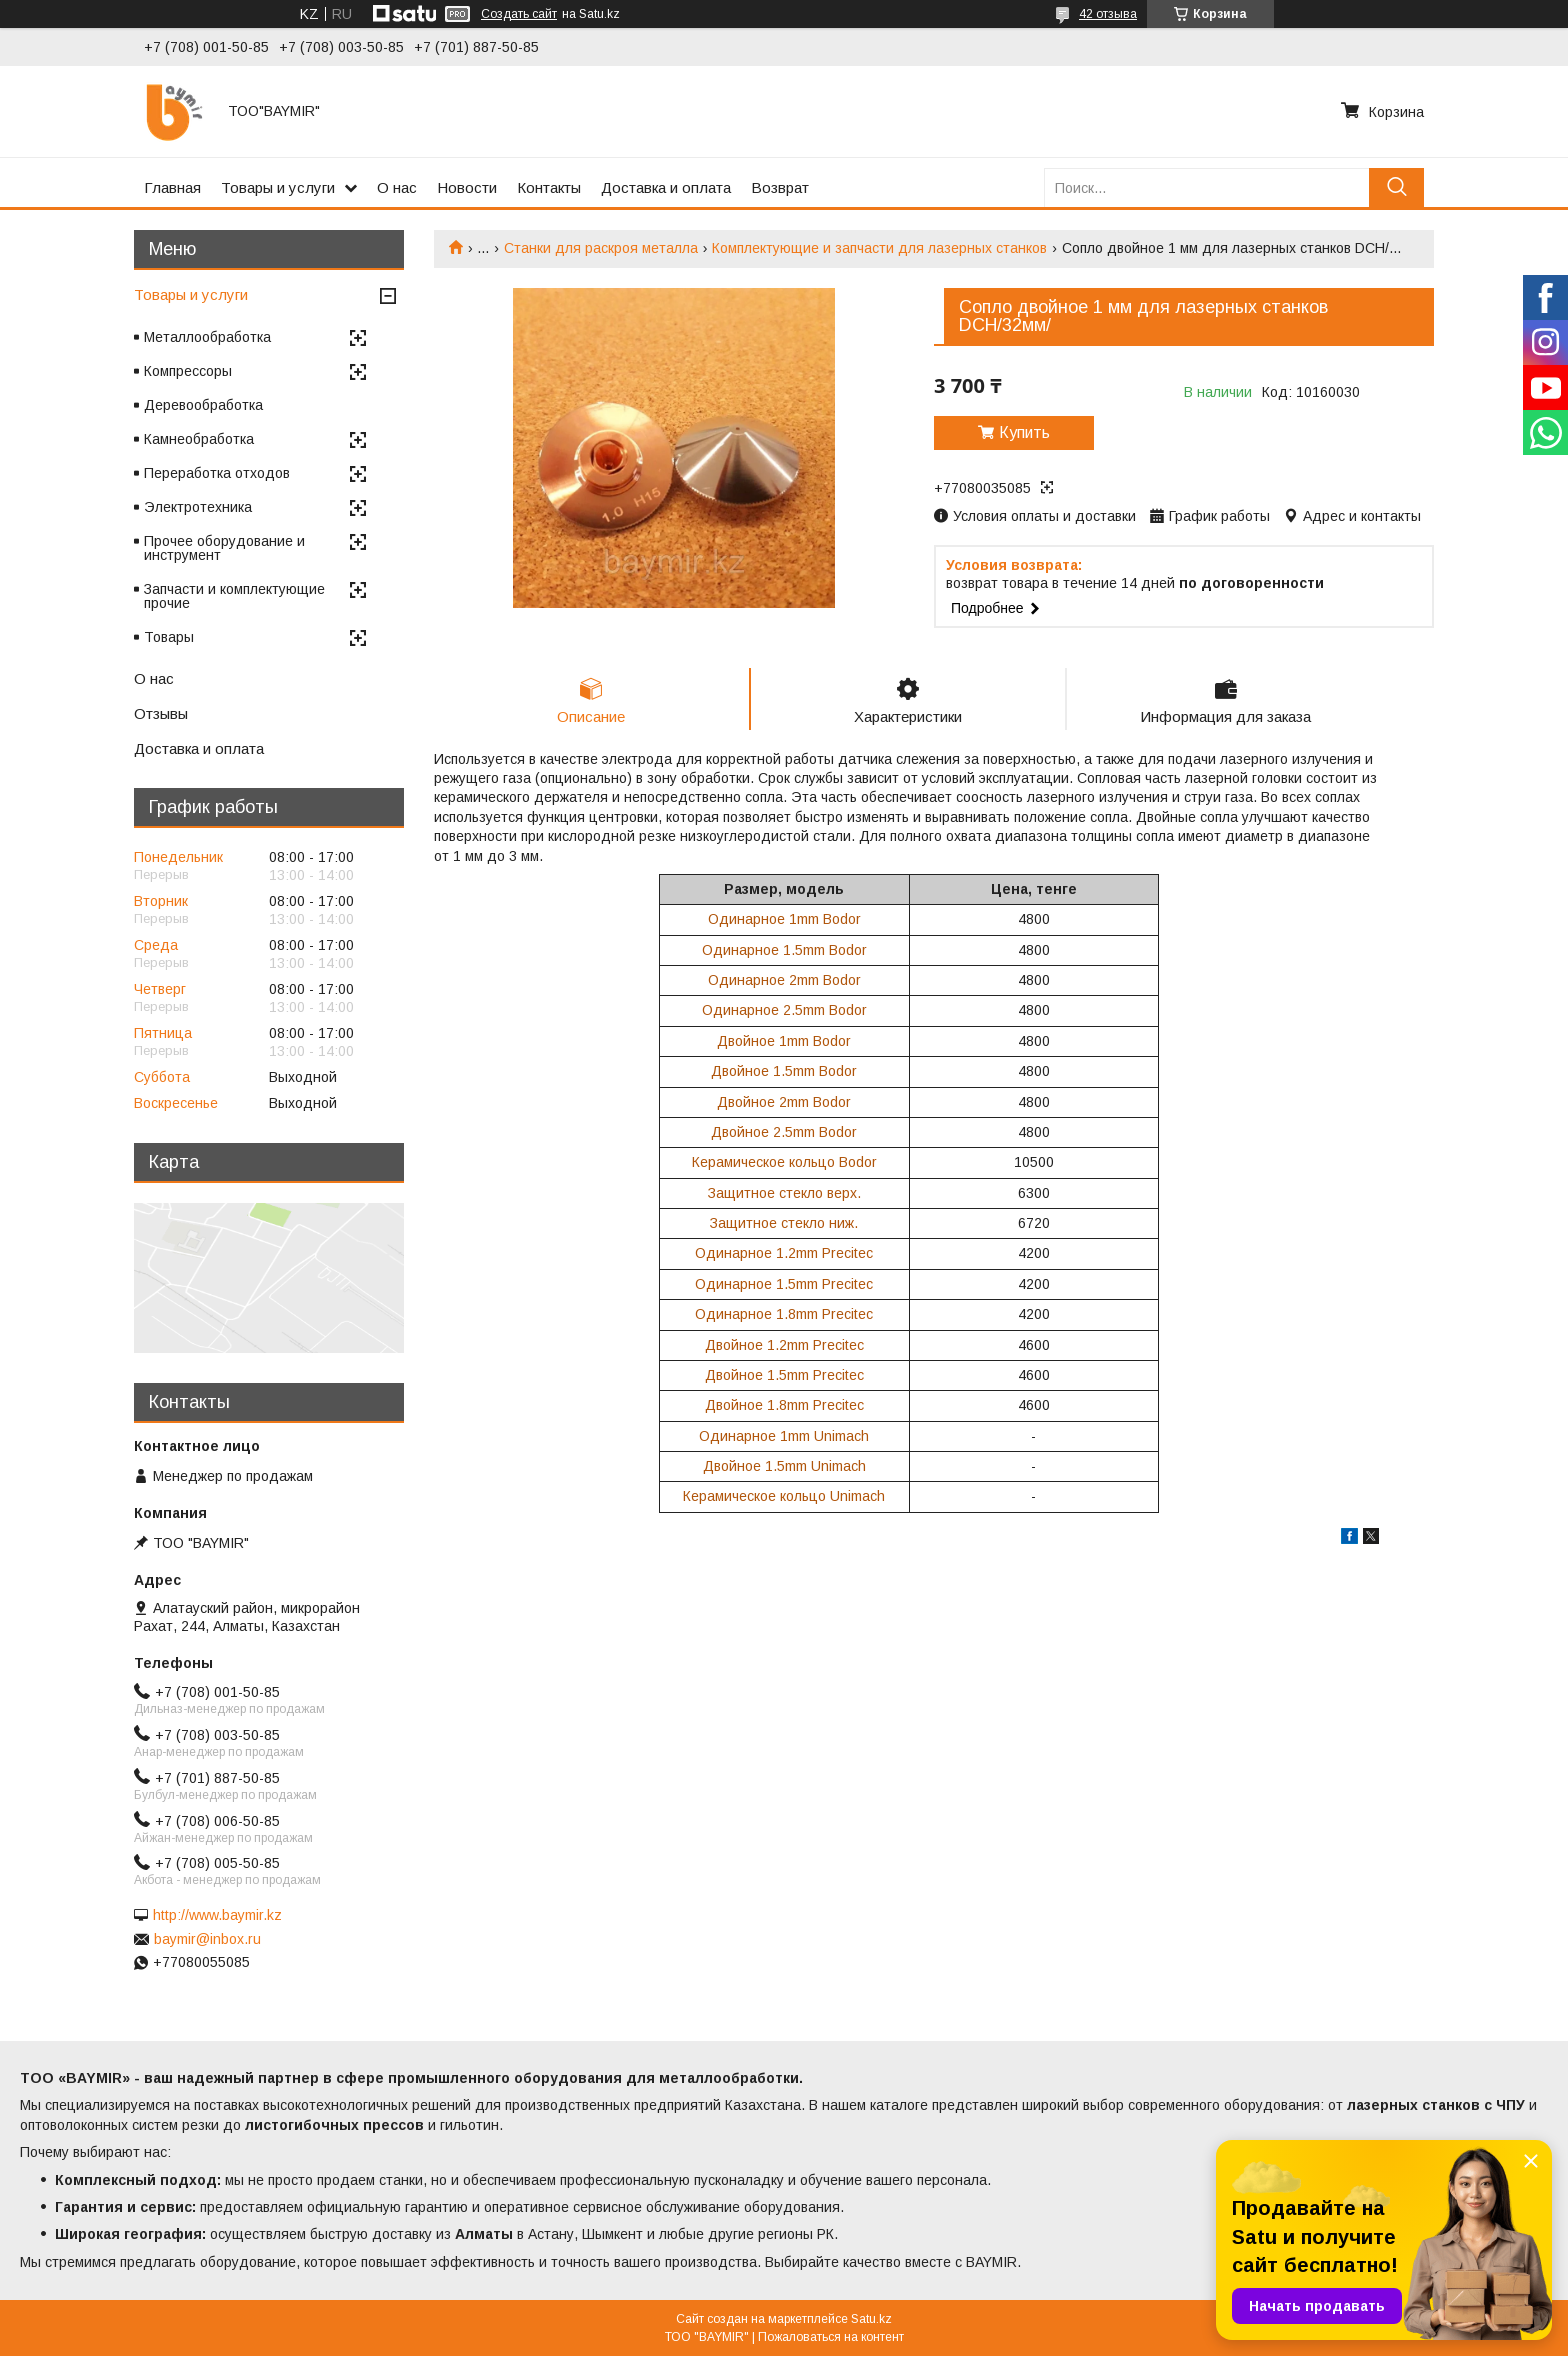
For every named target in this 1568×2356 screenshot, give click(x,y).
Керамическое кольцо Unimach (784, 1496)
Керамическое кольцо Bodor (784, 1162)
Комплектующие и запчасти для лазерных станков (879, 248)
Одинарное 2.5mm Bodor (784, 1010)
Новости (467, 187)
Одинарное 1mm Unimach (784, 1436)
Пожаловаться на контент (831, 2337)
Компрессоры (188, 371)
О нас (397, 187)
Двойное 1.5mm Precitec (784, 1375)
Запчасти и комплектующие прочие (234, 596)
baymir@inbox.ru (207, 1939)
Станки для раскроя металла (601, 248)
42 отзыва (1108, 14)
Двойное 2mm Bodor (784, 1102)
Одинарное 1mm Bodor (784, 919)
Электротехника (198, 507)
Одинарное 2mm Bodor (784, 980)
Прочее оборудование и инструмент (224, 548)
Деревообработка (203, 405)
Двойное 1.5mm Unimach (784, 1466)
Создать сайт (519, 14)
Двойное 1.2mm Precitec (784, 1345)
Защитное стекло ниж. (784, 1223)
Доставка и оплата (666, 187)
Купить (1024, 432)
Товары (169, 637)
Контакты (549, 187)
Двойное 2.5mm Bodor (784, 1132)
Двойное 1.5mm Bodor (784, 1071)
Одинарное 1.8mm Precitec (784, 1314)
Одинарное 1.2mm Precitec (784, 1253)
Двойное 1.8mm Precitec (784, 1405)
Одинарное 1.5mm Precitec (784, 1284)
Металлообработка (207, 337)
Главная (172, 187)
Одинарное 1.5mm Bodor (784, 950)
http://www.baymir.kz (217, 1915)
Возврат (780, 187)
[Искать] (1396, 187)
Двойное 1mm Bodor (784, 1041)
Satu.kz (871, 2319)
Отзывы (161, 713)
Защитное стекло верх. (784, 1193)
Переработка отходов (217, 473)
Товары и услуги (278, 187)
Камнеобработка (199, 439)
